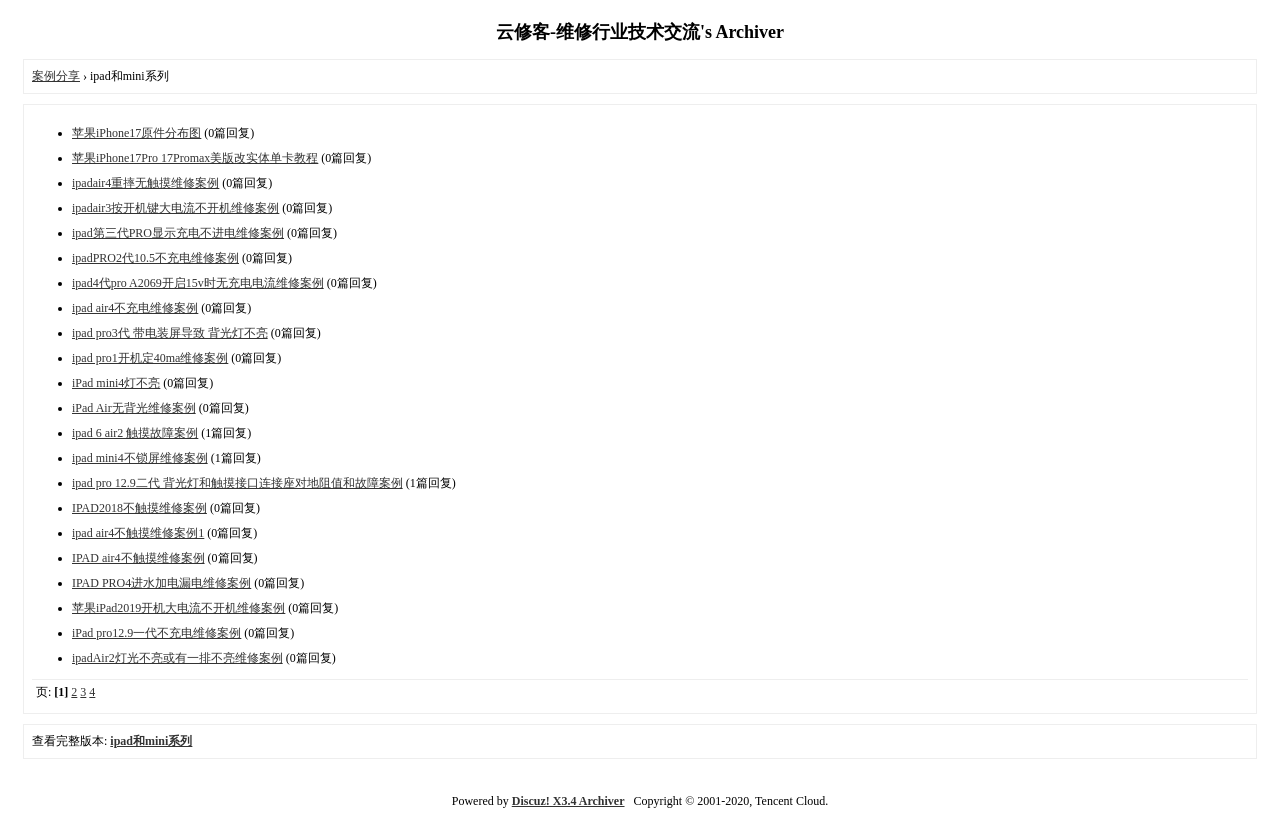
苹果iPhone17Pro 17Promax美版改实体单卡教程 (195, 158)
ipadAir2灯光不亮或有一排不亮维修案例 (177, 658)
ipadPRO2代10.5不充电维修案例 (155, 258)
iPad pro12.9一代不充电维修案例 (156, 633)
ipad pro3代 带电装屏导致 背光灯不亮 (170, 333)
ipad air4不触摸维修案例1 (138, 533)
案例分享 (56, 76)
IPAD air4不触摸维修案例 (138, 558)
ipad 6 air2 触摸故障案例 (135, 433)
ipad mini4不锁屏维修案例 (140, 458)
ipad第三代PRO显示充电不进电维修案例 (178, 233)
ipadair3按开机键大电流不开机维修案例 (175, 208)
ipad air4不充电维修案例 (135, 308)
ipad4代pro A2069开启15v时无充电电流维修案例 (198, 283)
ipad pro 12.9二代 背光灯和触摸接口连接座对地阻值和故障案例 (237, 483)
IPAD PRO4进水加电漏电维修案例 (161, 583)
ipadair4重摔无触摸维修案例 (145, 183)
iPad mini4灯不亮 (116, 383)
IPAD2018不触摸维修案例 (139, 508)
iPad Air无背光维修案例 (134, 408)
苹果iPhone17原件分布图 (136, 133)
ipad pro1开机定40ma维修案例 (150, 358)
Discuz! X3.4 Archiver (568, 801)
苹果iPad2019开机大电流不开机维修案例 (178, 608)
